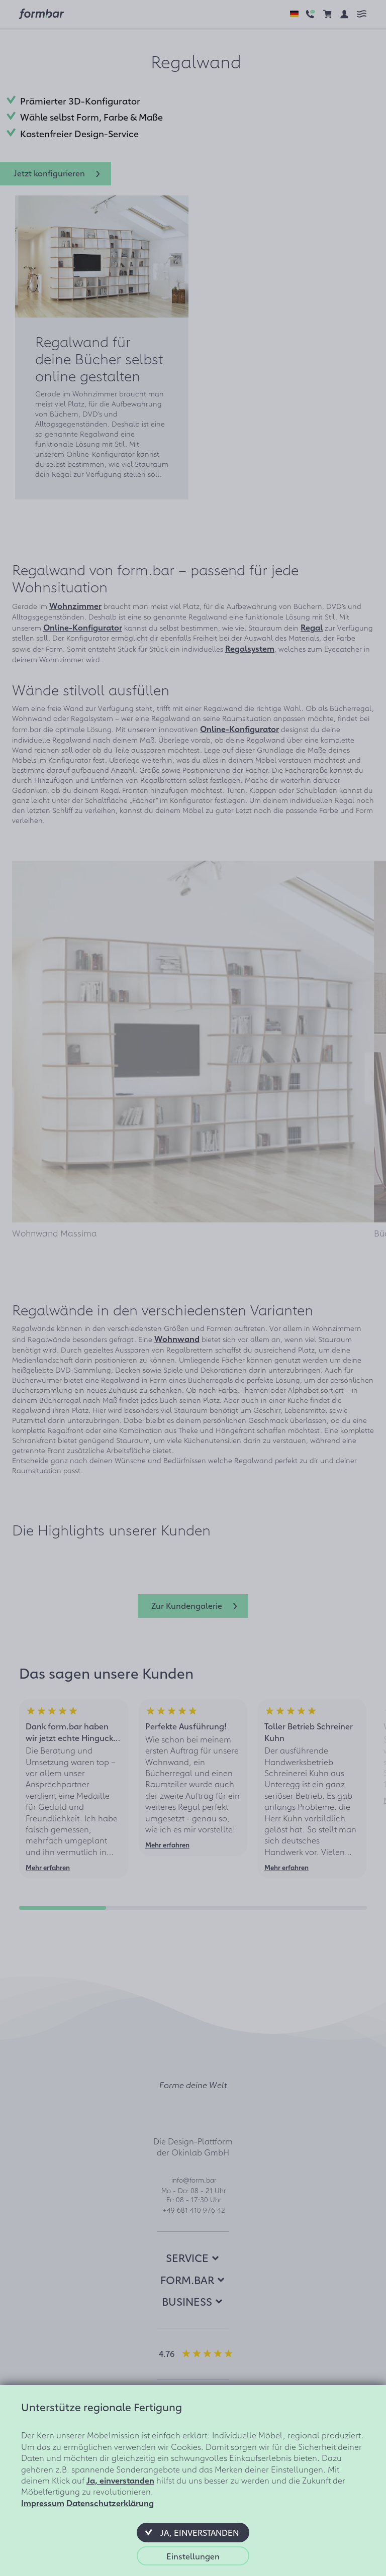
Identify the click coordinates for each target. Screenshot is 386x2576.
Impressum (42, 2502)
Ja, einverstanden (120, 2480)
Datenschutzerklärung (110, 2502)
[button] (193, 2532)
